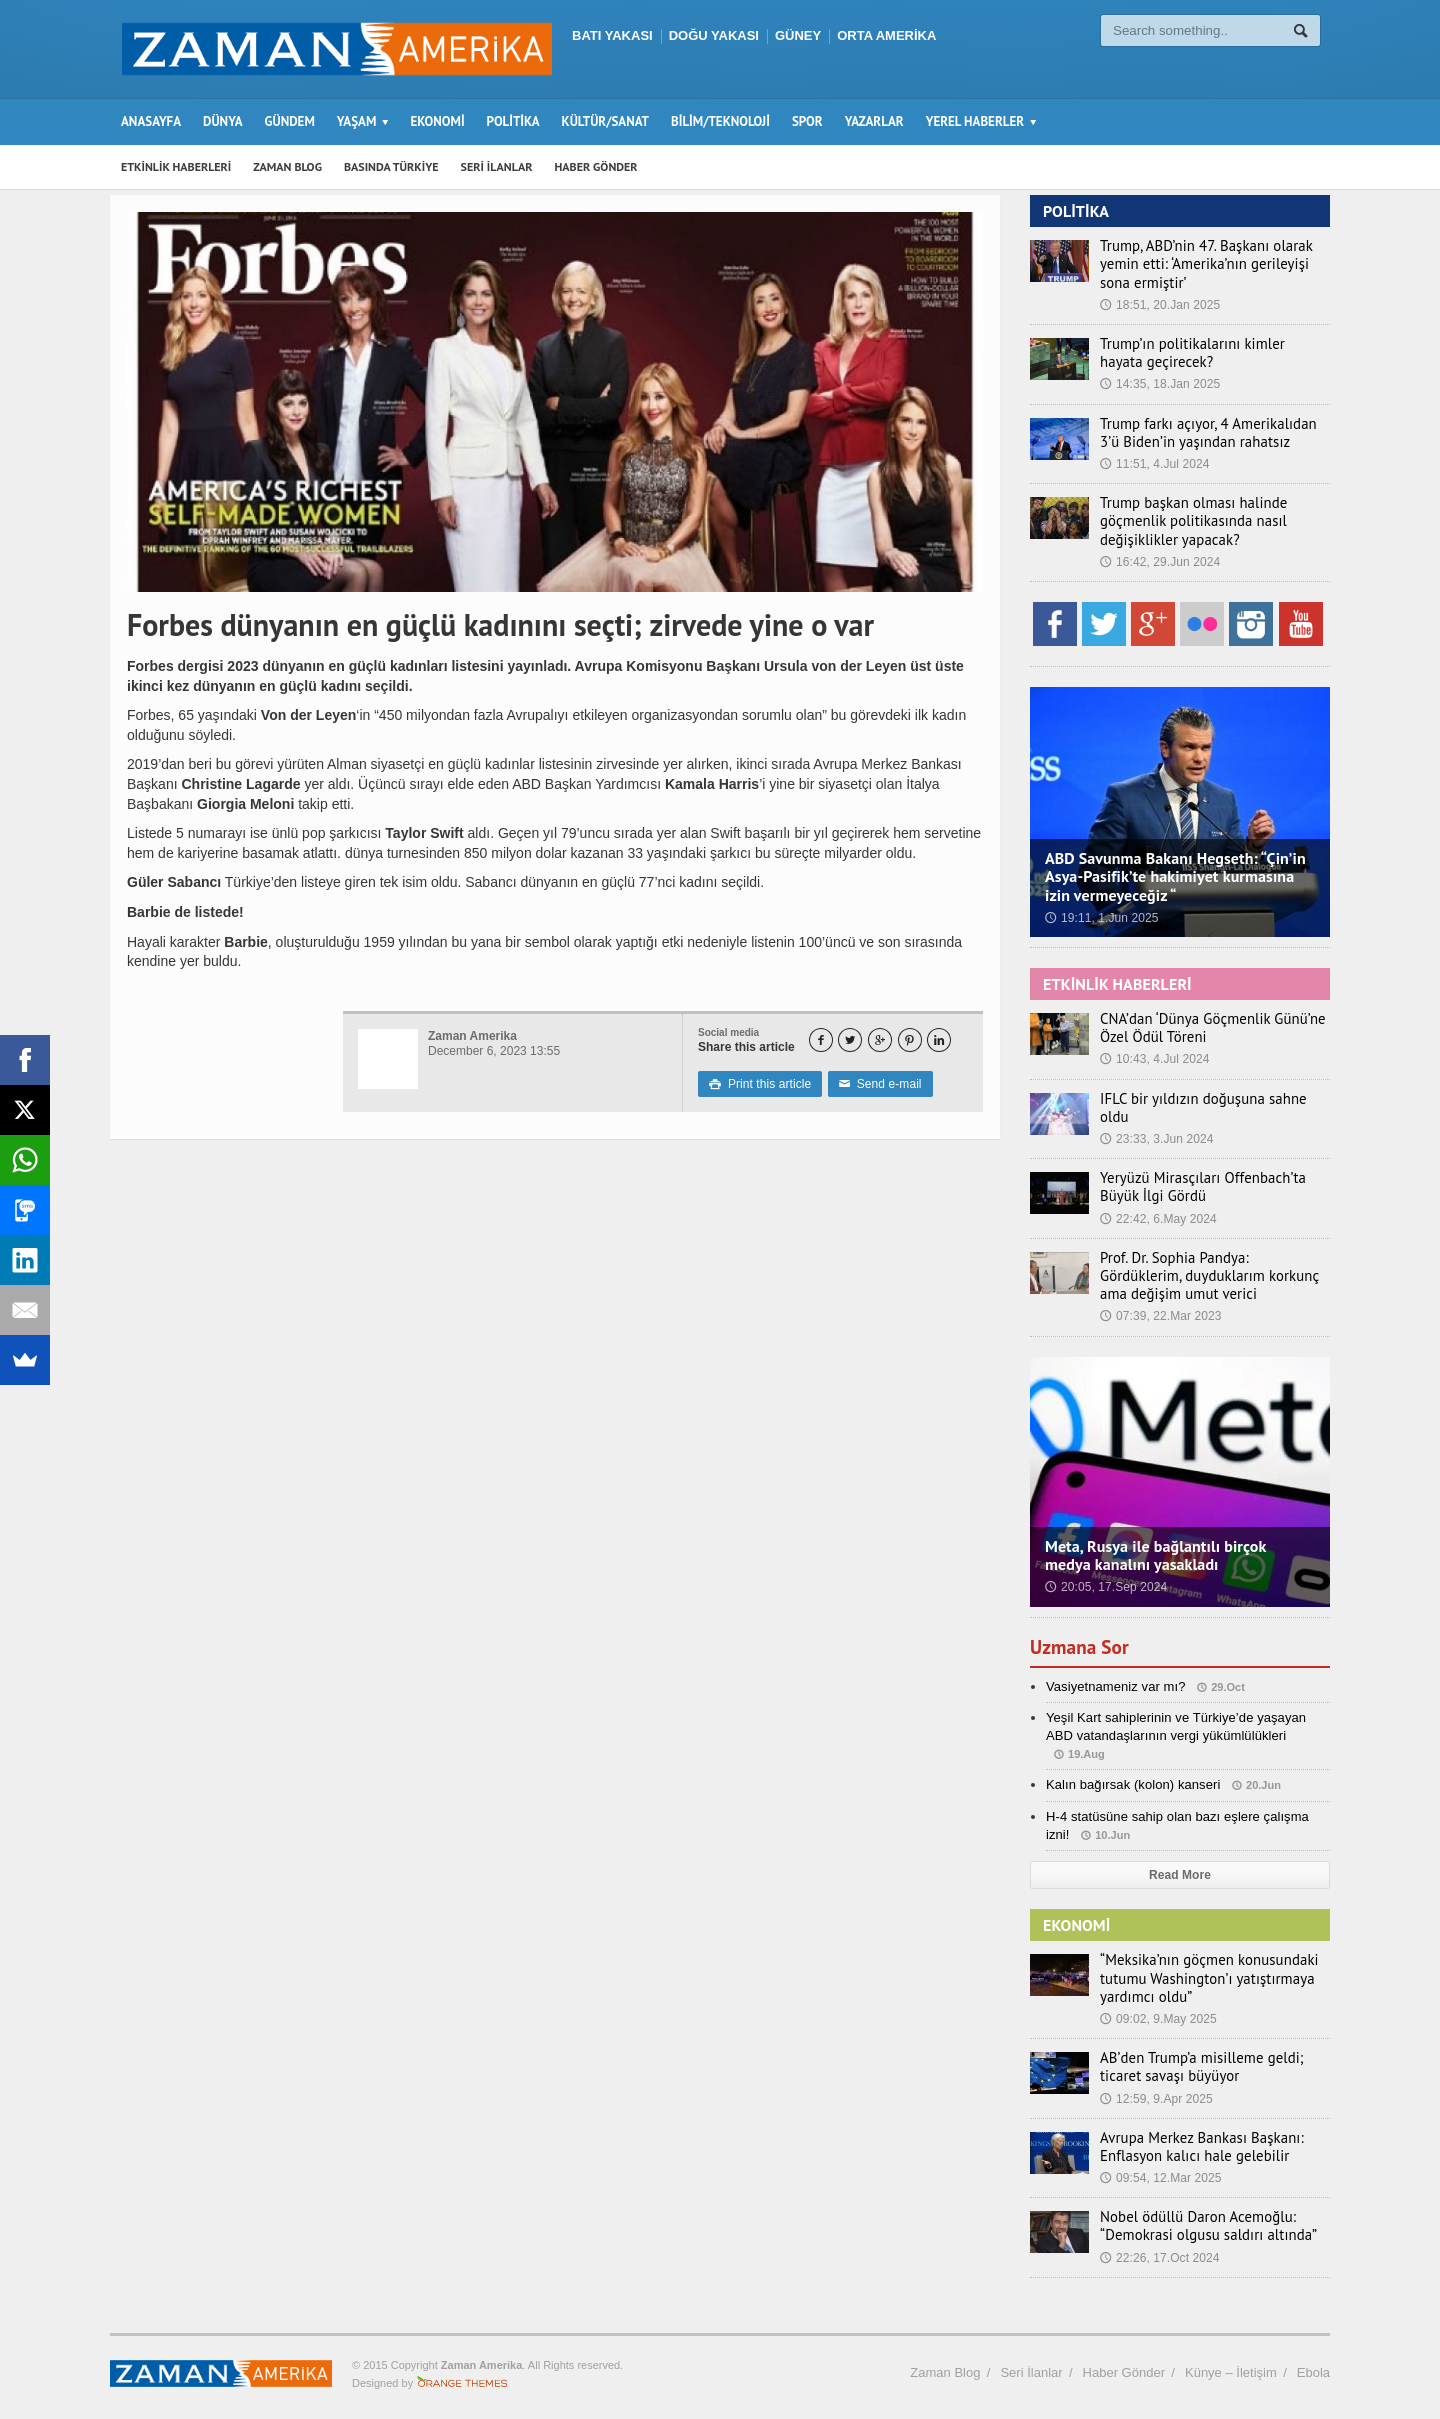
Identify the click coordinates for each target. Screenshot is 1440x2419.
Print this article (759, 1084)
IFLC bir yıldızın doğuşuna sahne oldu (1211, 1099)
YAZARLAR (874, 121)
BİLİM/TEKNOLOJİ (720, 121)
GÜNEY (798, 35)
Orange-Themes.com (462, 2375)
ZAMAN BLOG (287, 166)
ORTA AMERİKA (886, 35)
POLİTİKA (513, 121)
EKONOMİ (437, 121)
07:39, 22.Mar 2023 (1160, 1308)
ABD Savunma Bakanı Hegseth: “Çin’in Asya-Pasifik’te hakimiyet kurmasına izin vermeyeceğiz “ (1173, 876)
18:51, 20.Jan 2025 (1159, 305)
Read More (1179, 1867)
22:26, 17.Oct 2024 (1159, 2249)
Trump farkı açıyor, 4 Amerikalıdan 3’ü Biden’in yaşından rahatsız (1212, 433)
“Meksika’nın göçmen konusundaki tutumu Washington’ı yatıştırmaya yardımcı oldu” (1202, 1970)
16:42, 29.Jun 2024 (1159, 562)
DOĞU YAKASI (714, 35)
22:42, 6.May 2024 (1157, 1210)
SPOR (807, 121)
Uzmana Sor (1081, 1638)
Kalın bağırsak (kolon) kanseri (1132, 1776)
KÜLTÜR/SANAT (605, 121)
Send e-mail (878, 1084)
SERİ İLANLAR (497, 166)
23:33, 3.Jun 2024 (1156, 1121)
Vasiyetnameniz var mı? (1115, 1677)
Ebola (1313, 2363)
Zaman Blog (945, 2363)
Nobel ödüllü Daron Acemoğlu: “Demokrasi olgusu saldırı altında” (1201, 2218)
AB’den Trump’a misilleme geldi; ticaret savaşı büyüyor (1195, 2059)
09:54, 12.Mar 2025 (1160, 2170)
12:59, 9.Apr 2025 (1155, 2090)
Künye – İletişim (1231, 2363)
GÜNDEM (290, 121)
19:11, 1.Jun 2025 (1101, 918)
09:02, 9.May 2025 (1157, 2011)
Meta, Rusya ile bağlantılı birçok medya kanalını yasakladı (1178, 1547)
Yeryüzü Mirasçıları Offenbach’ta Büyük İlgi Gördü (1196, 1179)
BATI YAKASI (612, 35)
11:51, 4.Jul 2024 (1154, 464)
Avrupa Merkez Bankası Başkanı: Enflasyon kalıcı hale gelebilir (1195, 2138)
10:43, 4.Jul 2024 (1154, 1059)
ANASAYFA (151, 121)
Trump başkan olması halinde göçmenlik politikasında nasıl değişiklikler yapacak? (1187, 521)
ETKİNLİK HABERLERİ (176, 166)
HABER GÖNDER (596, 166)
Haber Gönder (1124, 2363)
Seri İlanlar (1031, 2363)
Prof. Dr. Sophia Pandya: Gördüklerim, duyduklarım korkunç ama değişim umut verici (1209, 1267)
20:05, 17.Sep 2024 (1105, 1579)
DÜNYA (223, 121)
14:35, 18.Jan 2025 (1159, 384)
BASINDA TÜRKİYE (391, 166)
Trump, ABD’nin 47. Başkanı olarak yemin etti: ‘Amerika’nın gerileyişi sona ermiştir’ (1213, 264)
